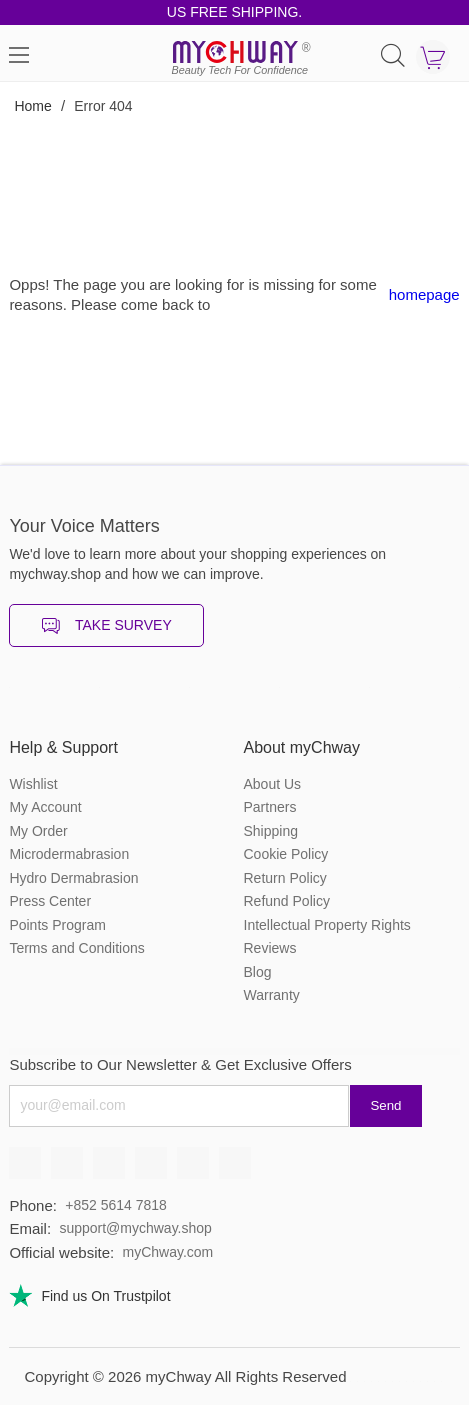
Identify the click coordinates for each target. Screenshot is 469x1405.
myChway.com (167, 1252)
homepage (424, 294)
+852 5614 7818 (116, 1205)
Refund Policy (287, 901)
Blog (258, 972)
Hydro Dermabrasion (73, 878)
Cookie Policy (286, 854)
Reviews (270, 948)
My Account (45, 807)
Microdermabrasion (69, 854)
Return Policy (285, 878)
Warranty (272, 995)
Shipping (271, 831)
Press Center (50, 901)
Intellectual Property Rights (327, 925)
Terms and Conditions (76, 948)
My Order (38, 831)
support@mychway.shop (135, 1228)
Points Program (57, 925)
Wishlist (33, 784)
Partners (270, 807)
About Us (273, 784)
